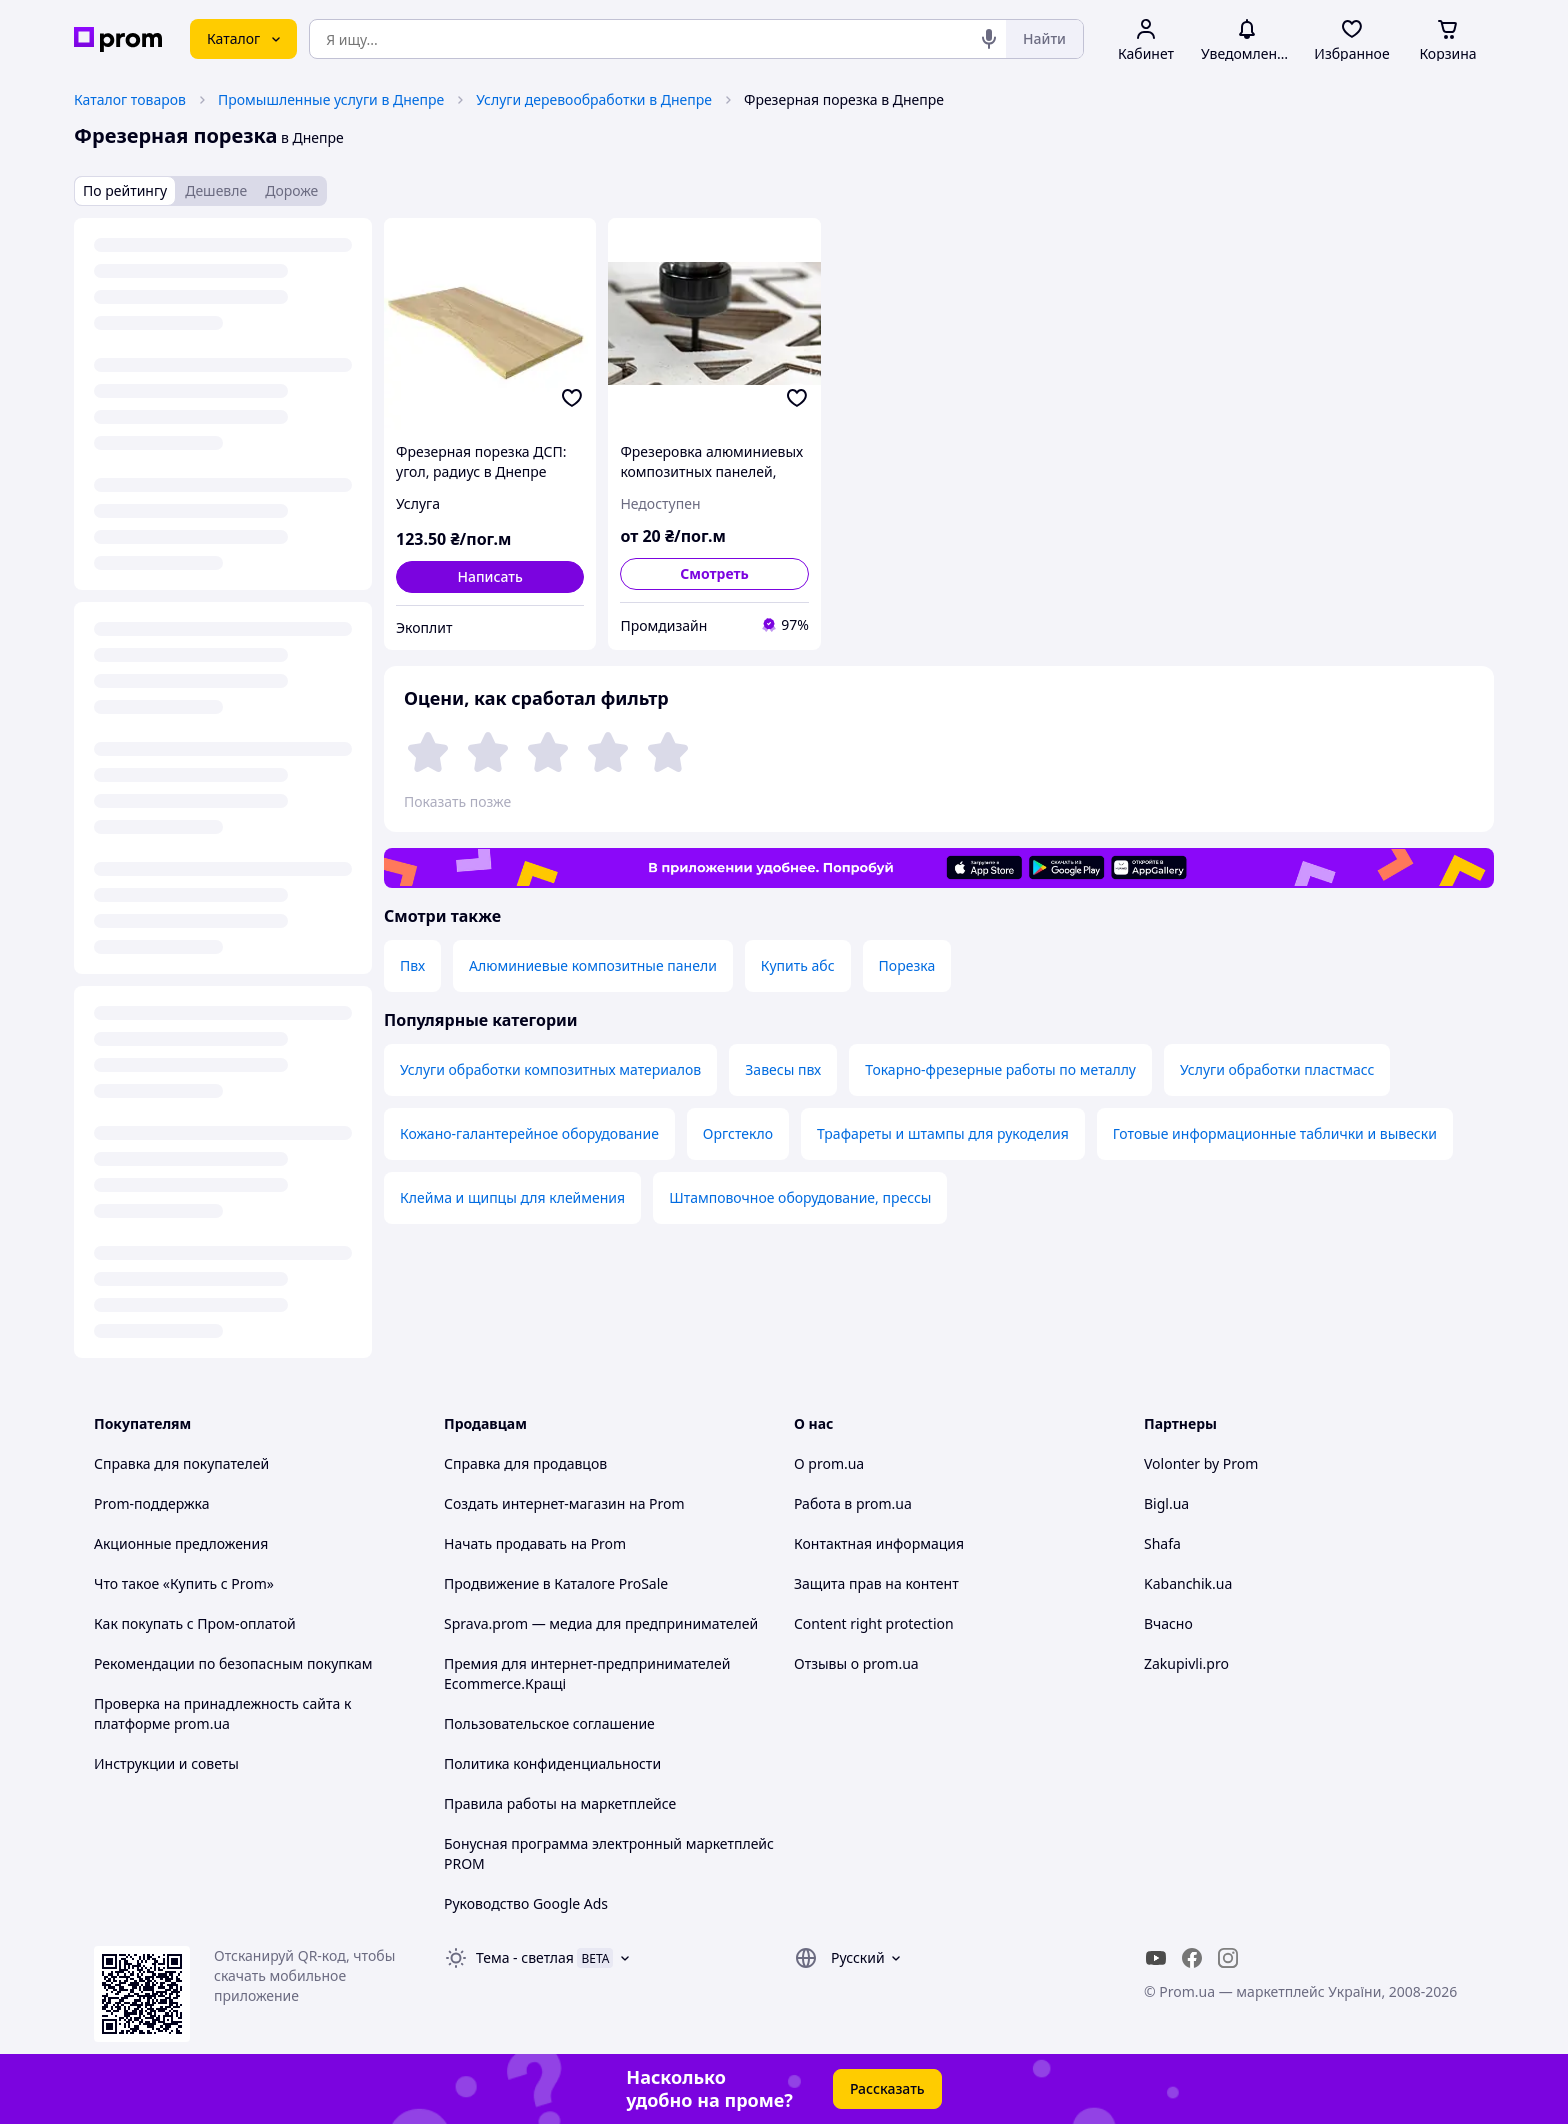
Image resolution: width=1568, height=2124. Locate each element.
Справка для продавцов (525, 1463)
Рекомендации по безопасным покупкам (233, 1663)
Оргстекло (738, 1133)
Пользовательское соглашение (549, 1723)
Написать (489, 576)
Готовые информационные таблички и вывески (1275, 1133)
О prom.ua (829, 1463)
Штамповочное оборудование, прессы (800, 1197)
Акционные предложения (181, 1543)
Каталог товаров (130, 99)
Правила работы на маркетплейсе (560, 1803)
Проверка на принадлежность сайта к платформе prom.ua (222, 1713)
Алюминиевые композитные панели (593, 965)
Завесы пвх (783, 1069)
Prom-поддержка (152, 1503)
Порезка (907, 965)
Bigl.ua (1166, 1503)
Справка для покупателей (181, 1463)
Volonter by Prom (1201, 1463)
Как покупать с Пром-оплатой (195, 1623)
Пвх (412, 965)
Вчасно (1168, 1623)
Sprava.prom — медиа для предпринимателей (601, 1623)
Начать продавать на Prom (535, 1543)
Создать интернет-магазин (534, 1503)
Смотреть (714, 573)
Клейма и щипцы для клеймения (512, 1197)
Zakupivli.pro (1186, 1663)
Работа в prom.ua (853, 1503)
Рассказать (887, 2088)
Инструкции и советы (166, 1763)
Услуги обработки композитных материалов (550, 1069)
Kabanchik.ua (1188, 1583)
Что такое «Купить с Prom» (184, 1583)
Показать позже (457, 801)
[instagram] (1228, 1958)
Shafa (1162, 1543)
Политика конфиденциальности (552, 1763)
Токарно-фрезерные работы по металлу (1000, 1069)
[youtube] (1156, 1958)
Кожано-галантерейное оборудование (529, 1133)
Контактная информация (879, 1543)
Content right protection (874, 1623)
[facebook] (1192, 1958)
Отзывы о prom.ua (856, 1663)
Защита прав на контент (876, 1583)
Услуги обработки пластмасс (1277, 1069)
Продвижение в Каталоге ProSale (556, 1583)
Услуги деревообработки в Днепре (594, 99)
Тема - (525, 1957)
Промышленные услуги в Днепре (331, 99)
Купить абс (798, 965)
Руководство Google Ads (526, 1903)
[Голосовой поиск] (989, 39)
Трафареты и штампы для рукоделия (943, 1133)
